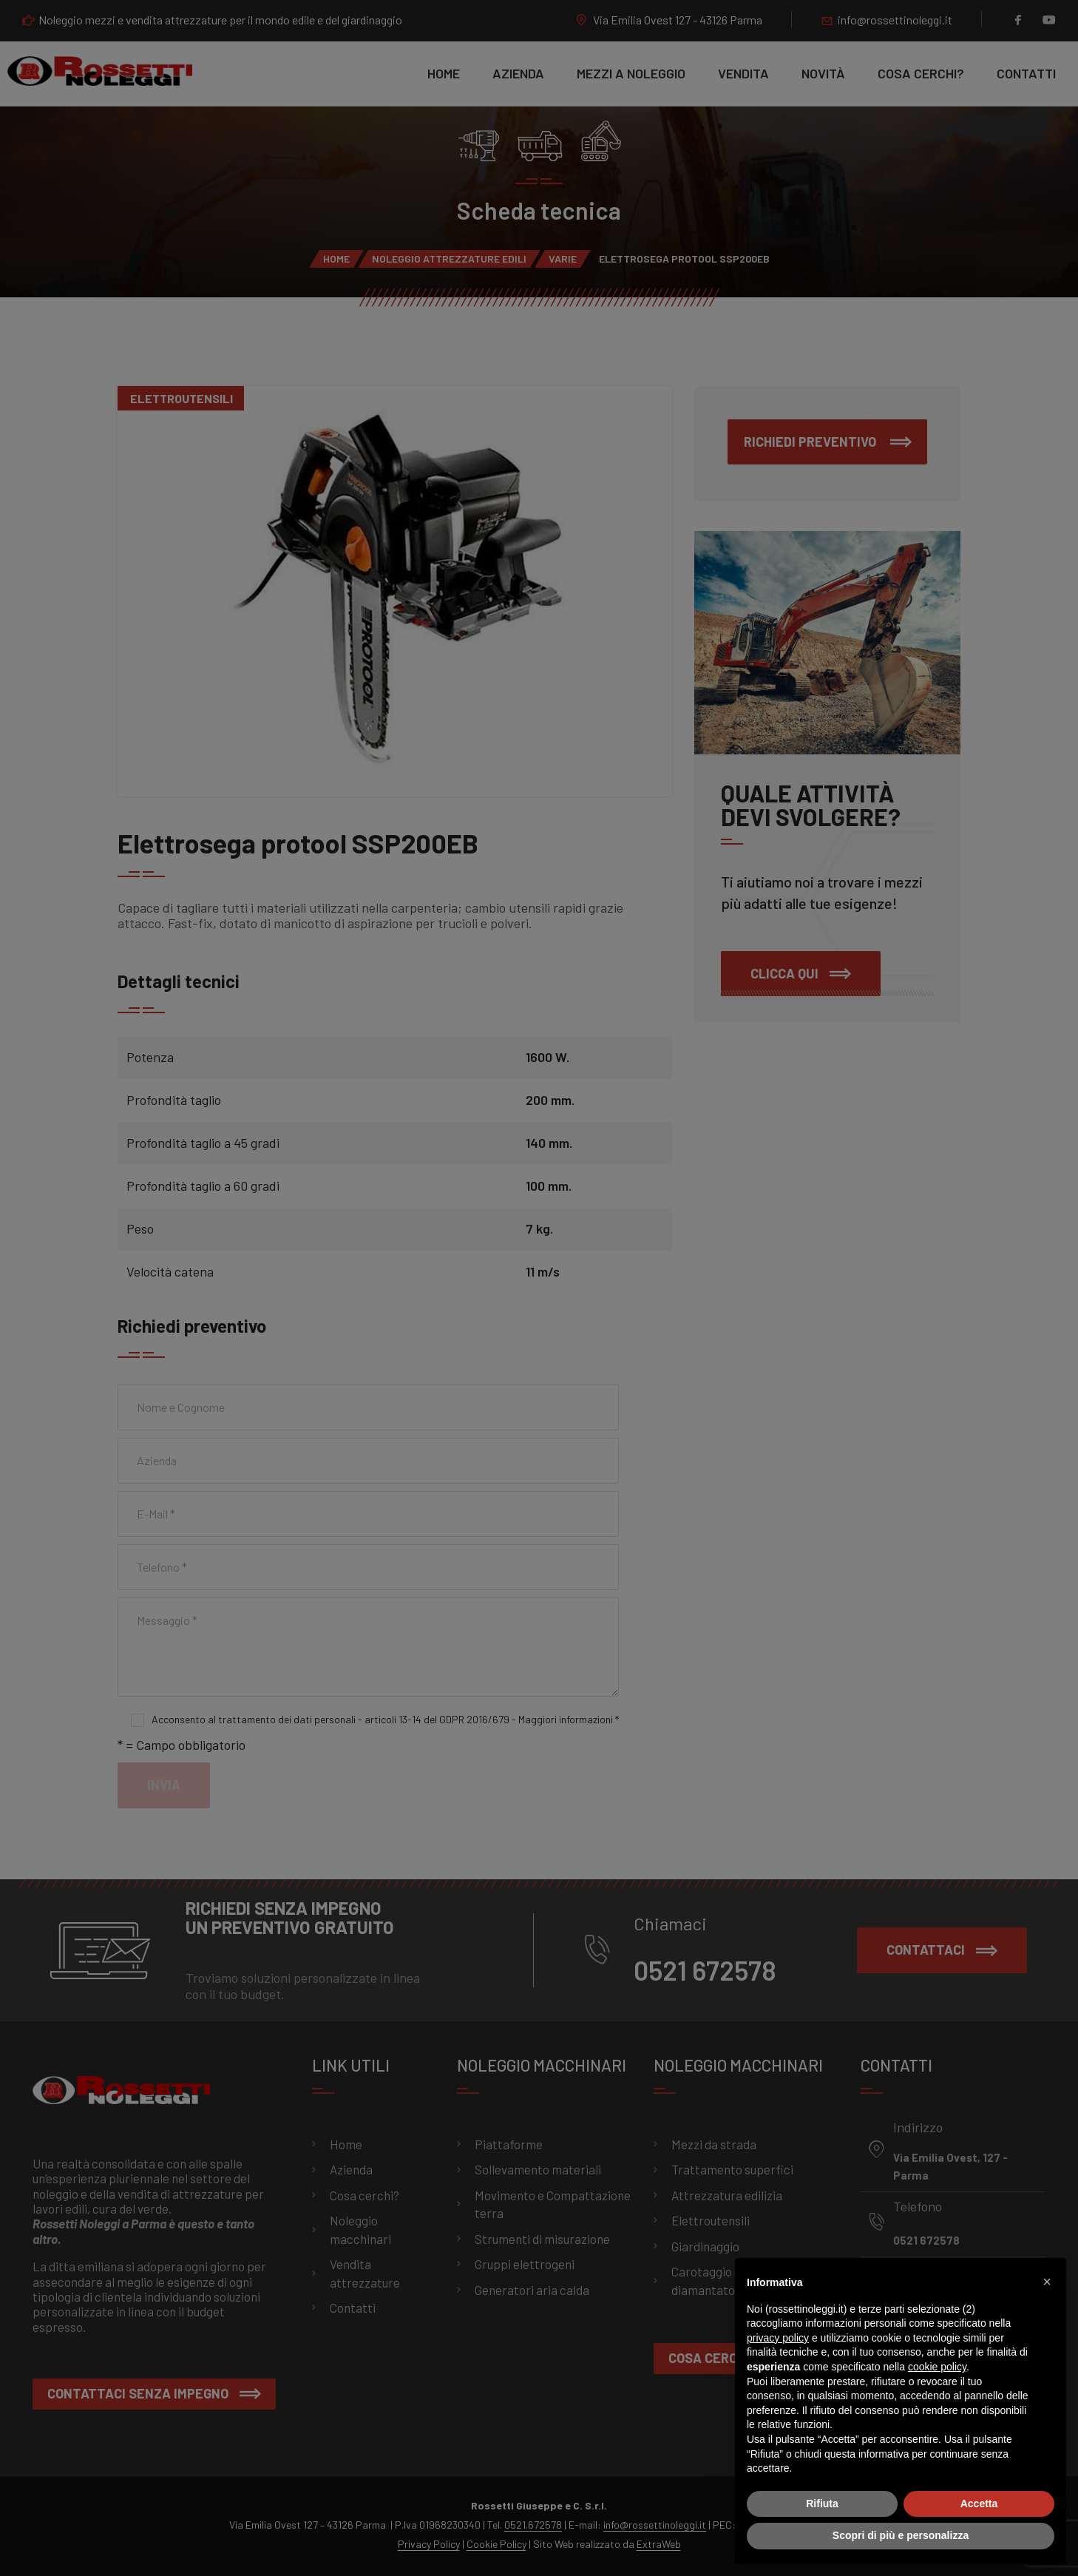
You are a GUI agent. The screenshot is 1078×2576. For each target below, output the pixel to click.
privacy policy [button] (778, 2338)
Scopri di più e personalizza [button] (901, 2535)
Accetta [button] (979, 2503)
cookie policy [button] (937, 2367)
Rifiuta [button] (822, 2503)
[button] (1047, 2281)
